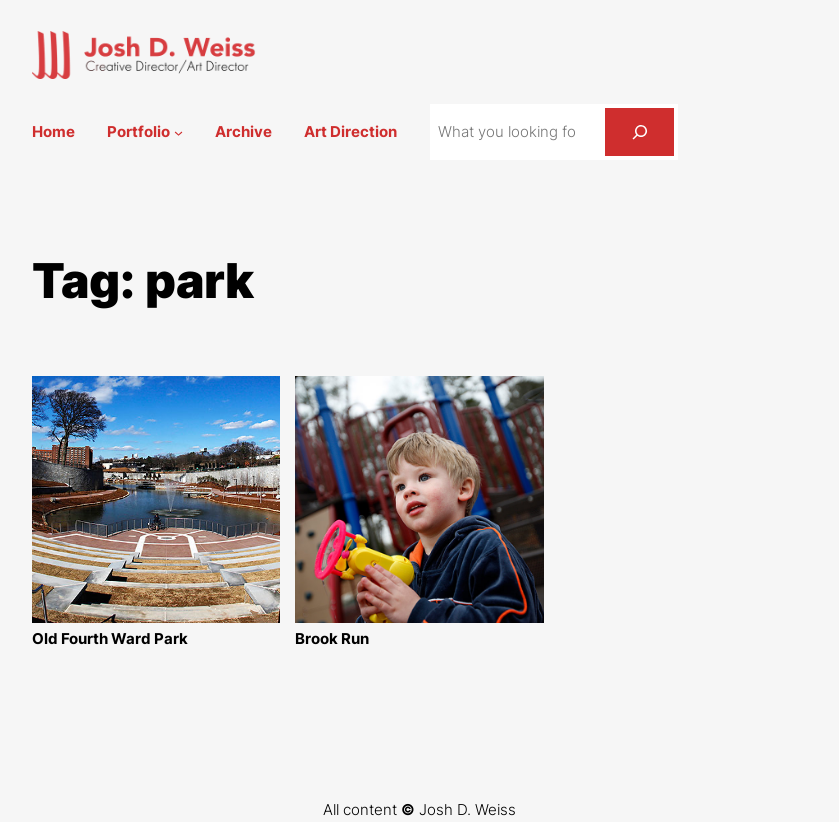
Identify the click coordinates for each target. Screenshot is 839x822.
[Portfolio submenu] (178, 132)
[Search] (639, 132)
